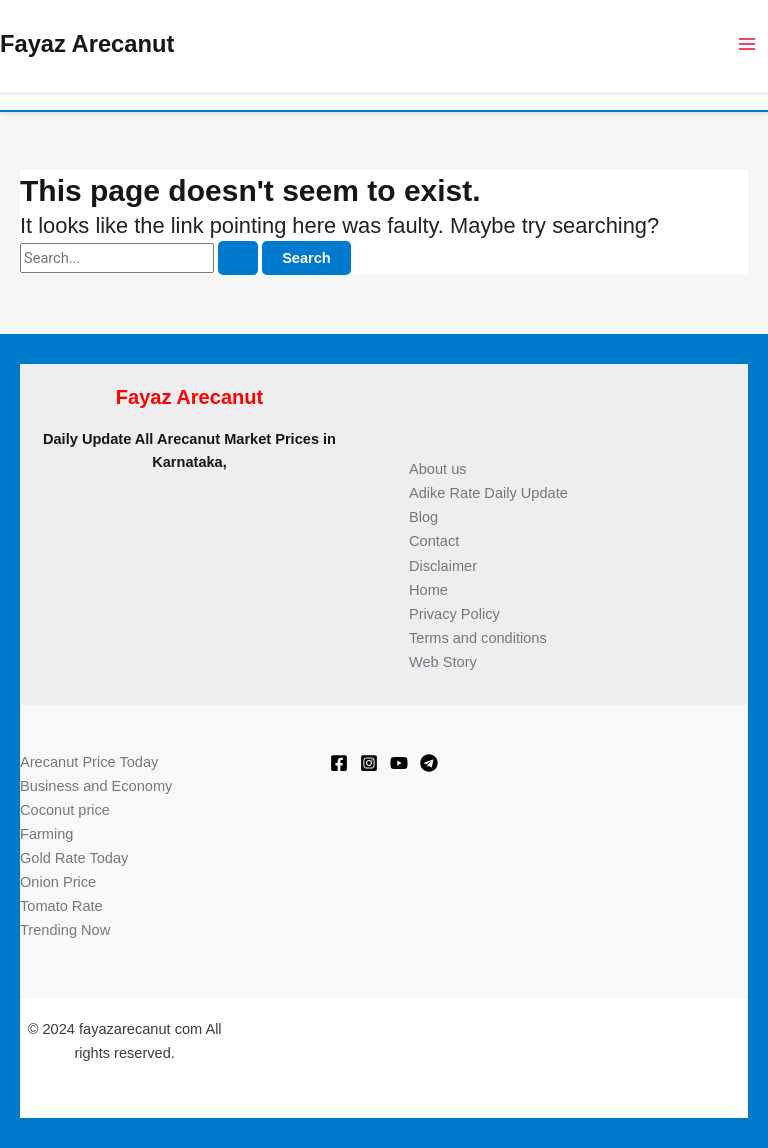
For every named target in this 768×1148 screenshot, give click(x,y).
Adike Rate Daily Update (488, 493)
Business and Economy (96, 786)
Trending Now (65, 930)
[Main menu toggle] (747, 44)
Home (428, 590)
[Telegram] (429, 763)
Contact (434, 541)
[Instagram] (369, 763)
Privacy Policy (454, 614)
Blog (423, 517)
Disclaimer (443, 566)
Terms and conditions (478, 638)
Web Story (443, 662)
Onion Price (58, 882)
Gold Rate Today (74, 858)
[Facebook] (339, 763)
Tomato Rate (61, 906)
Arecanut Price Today (89, 762)
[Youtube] (399, 763)
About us (438, 469)
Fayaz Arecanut (87, 44)
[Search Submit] (238, 258)
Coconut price (65, 810)
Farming (46, 834)
